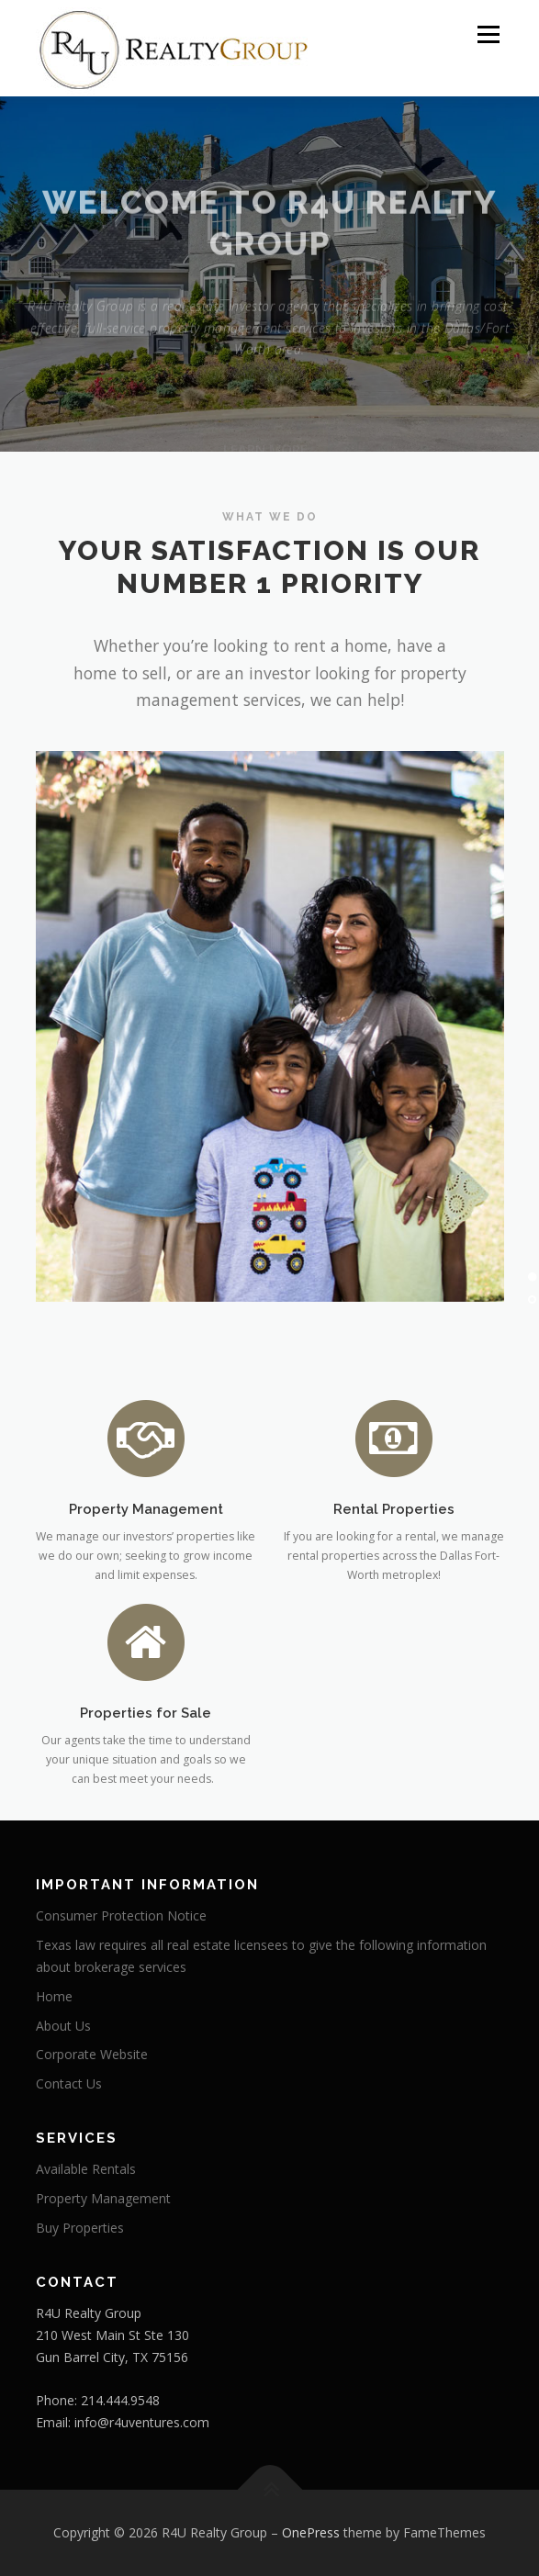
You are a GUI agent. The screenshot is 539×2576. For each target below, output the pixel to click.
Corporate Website (92, 2054)
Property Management (103, 2198)
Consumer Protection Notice (121, 1915)
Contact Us (69, 2083)
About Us (63, 2025)
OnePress (311, 2532)
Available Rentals (86, 2169)
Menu (487, 34)
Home (54, 1996)
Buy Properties (80, 2227)
